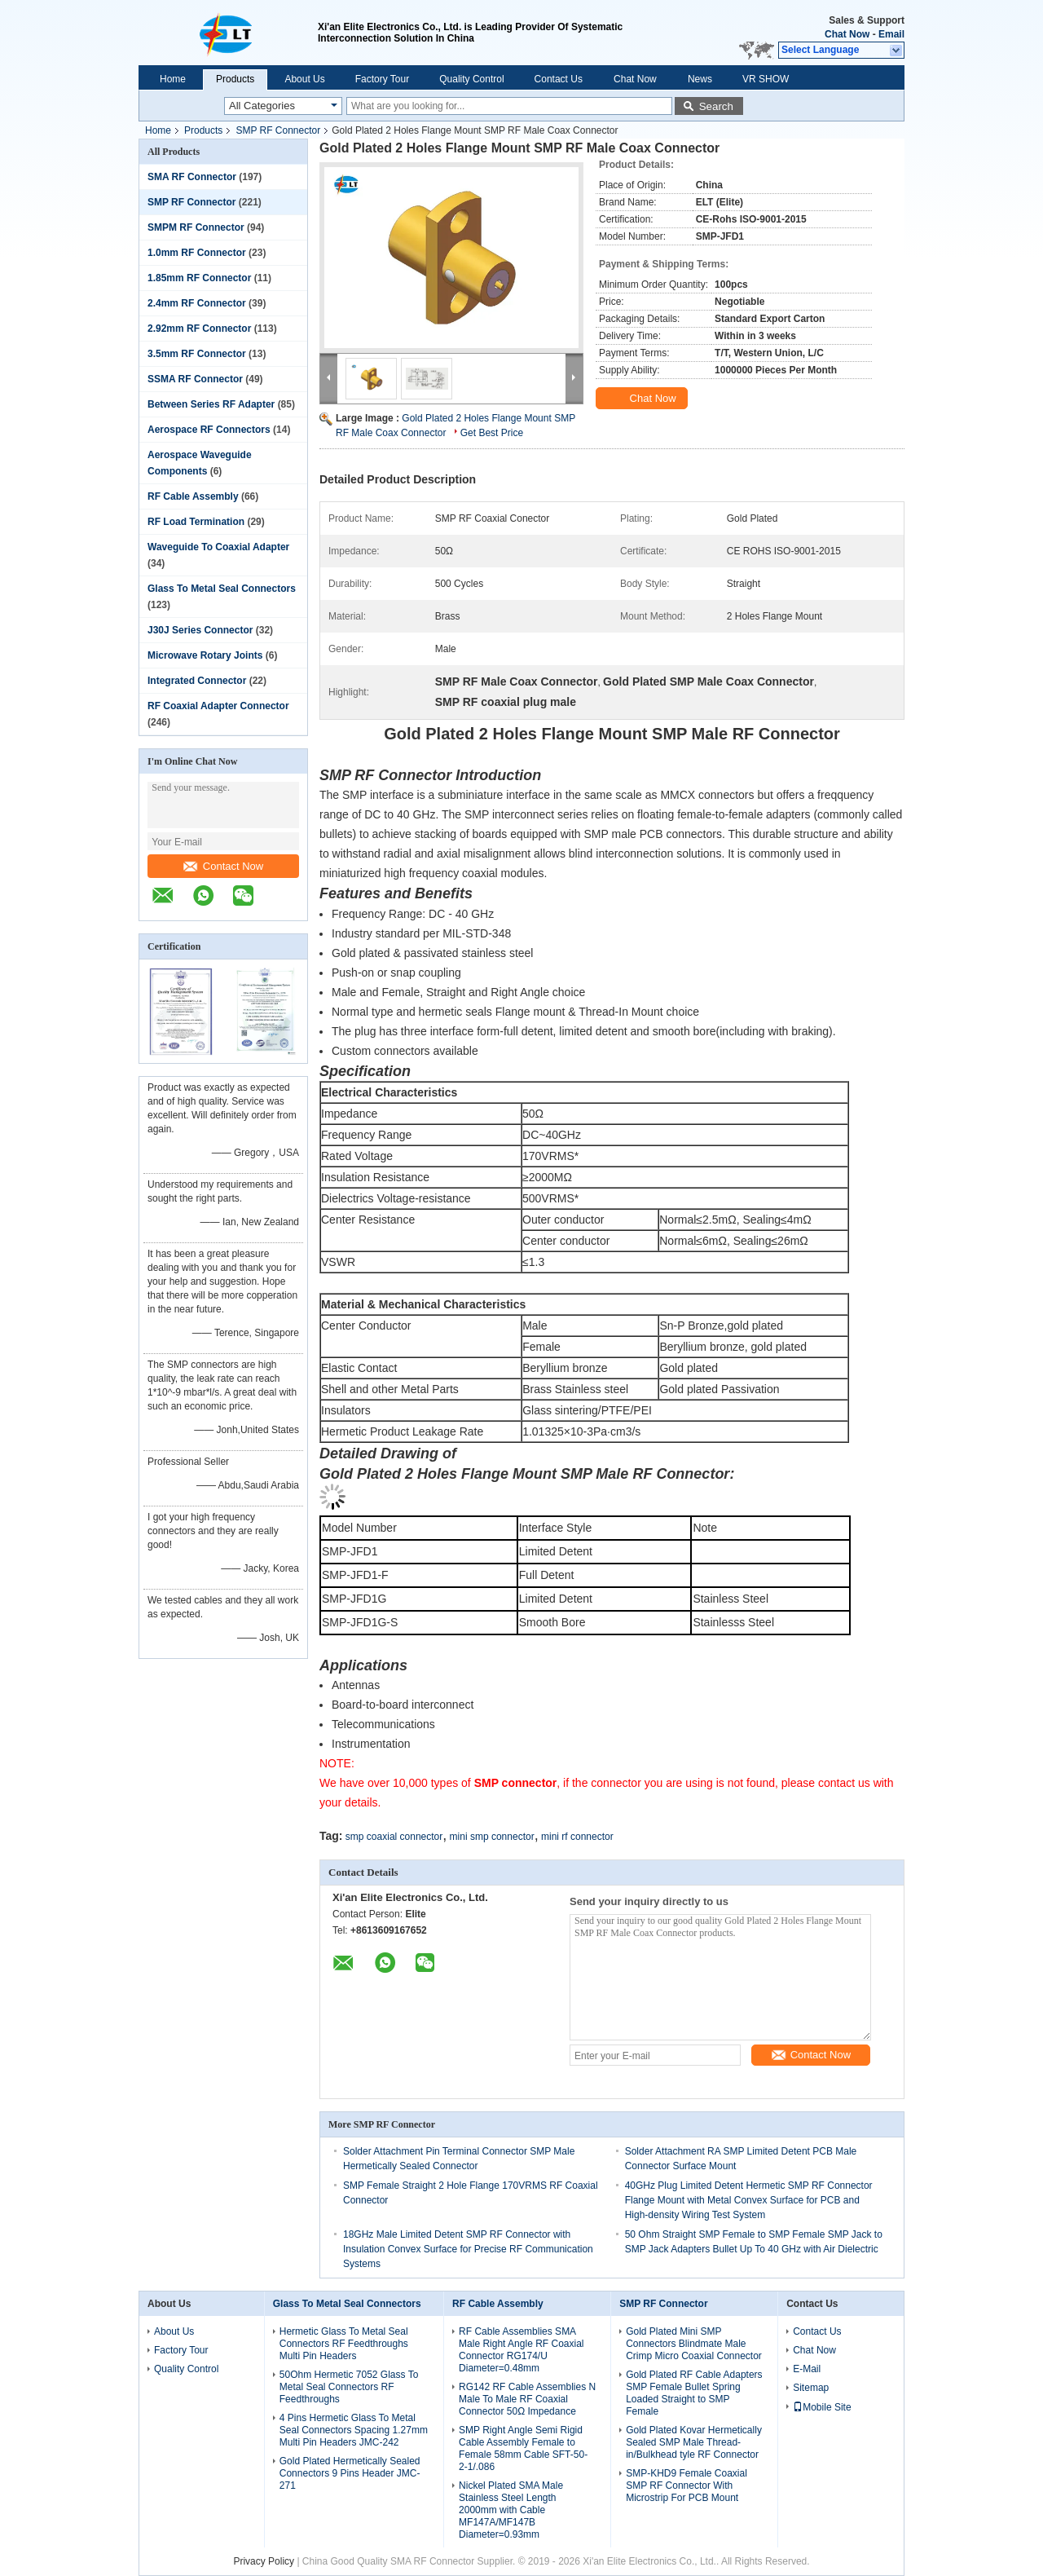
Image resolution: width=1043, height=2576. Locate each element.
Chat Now (847, 34)
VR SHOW (765, 79)
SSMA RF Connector (195, 379)
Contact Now (223, 866)
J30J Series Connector (200, 630)
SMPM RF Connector (195, 227)
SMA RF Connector (191, 177)
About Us (304, 79)
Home (173, 79)
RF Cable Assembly (193, 496)
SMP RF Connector (277, 130)
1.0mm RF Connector (196, 252)
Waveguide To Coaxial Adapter (218, 547)
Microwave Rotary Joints (204, 655)
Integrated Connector (196, 680)
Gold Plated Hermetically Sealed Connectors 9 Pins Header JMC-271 (349, 2473)
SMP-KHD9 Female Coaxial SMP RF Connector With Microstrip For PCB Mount (686, 2485)
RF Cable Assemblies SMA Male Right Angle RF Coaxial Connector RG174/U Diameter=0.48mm (521, 2350)
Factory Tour (382, 79)
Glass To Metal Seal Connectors (221, 588)
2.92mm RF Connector (199, 328)
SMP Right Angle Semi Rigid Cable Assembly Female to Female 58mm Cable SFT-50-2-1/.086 (523, 2448)
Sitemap (811, 2387)
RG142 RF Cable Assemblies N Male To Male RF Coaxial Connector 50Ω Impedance (527, 2399)
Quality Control (471, 79)
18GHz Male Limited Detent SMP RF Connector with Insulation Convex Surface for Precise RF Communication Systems (468, 2249)
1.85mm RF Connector (199, 278)
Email (891, 34)
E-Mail (807, 2369)
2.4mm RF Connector (196, 303)
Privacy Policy (263, 2561)
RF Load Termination (195, 521)
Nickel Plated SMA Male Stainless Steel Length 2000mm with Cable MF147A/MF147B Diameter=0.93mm (511, 2510)
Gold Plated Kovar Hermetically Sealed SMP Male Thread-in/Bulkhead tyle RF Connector (694, 2442)
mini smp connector (492, 1836)
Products (235, 79)
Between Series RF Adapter (211, 404)
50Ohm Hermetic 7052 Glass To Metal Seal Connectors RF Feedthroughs (349, 2387)
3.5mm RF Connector (196, 353)
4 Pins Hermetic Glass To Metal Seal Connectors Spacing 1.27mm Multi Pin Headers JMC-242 (353, 2430)
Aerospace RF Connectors (209, 429)
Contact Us (559, 79)
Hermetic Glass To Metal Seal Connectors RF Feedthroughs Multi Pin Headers (343, 2344)
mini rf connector (577, 1836)
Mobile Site (822, 2407)
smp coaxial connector (393, 1836)
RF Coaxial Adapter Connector (218, 706)
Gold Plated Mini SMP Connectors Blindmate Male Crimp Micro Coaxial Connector (694, 2344)
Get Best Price (491, 433)
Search (716, 106)
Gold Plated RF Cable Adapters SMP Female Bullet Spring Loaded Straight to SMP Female (694, 2393)
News (700, 79)
